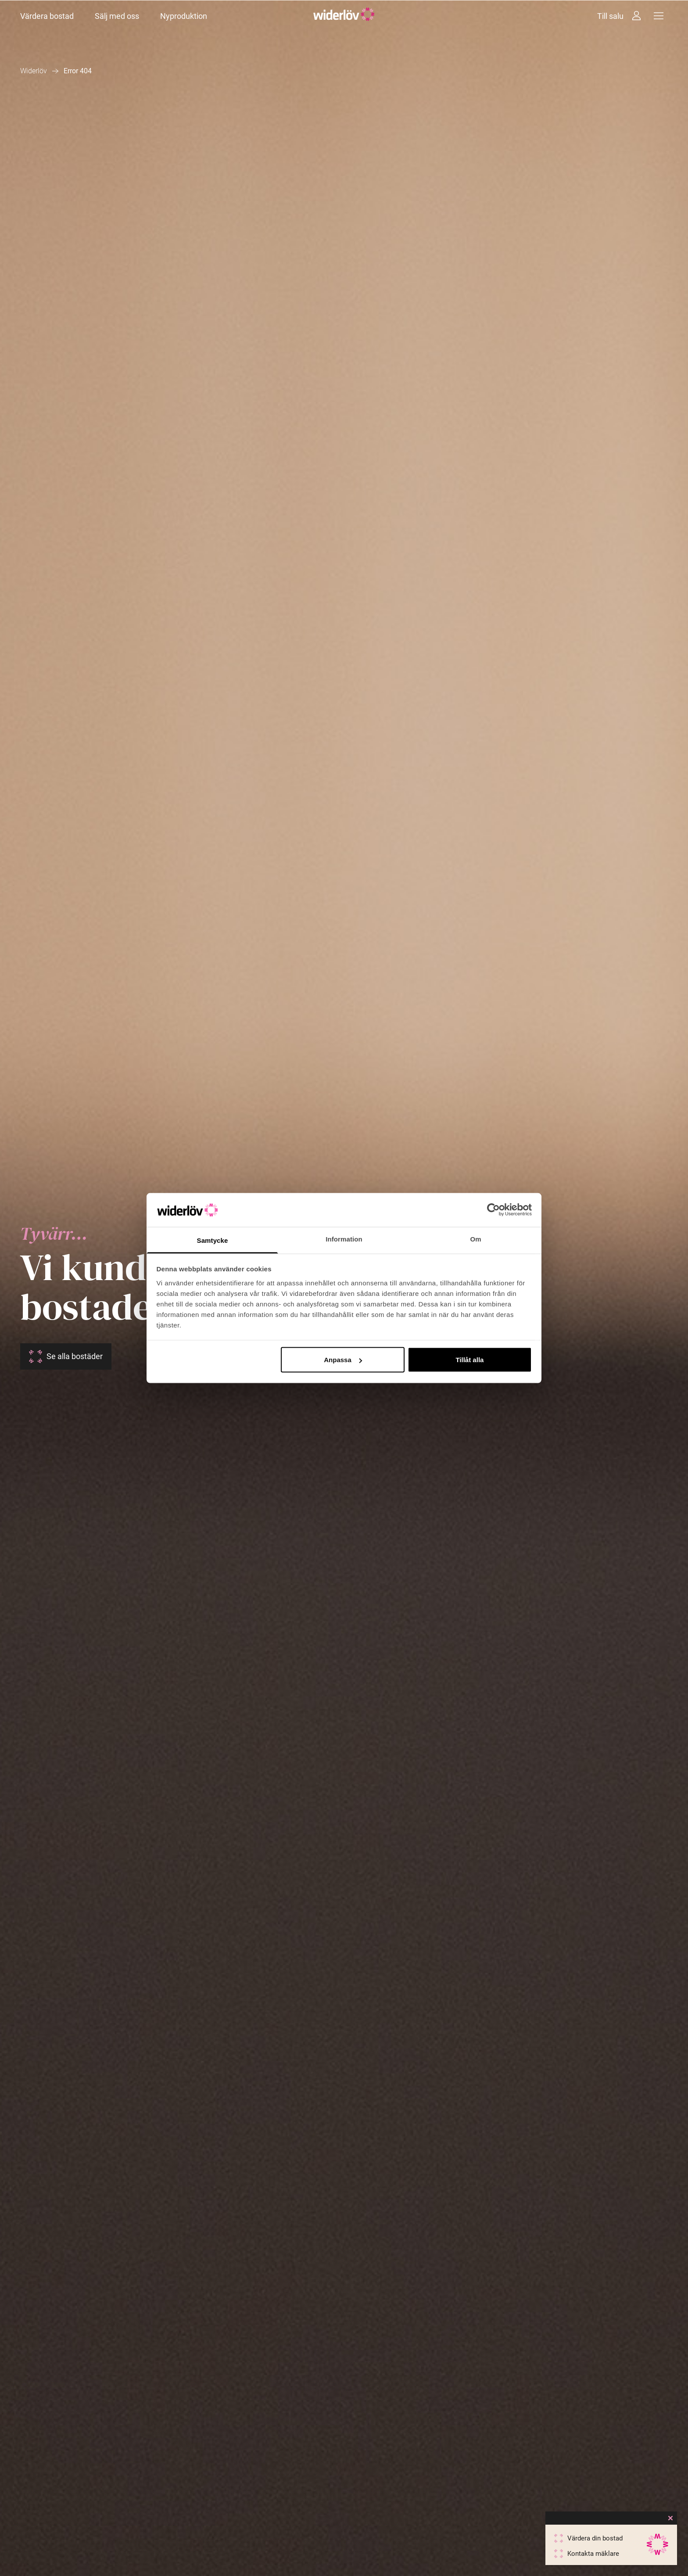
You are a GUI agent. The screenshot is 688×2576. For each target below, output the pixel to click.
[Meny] (658, 16)
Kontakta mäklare (593, 2554)
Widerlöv (33, 71)
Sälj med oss (117, 16)
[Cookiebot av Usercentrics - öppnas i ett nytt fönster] (493, 1209)
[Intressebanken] (636, 16)
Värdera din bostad (595, 2538)
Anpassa (343, 1359)
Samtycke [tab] (212, 1240)
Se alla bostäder (75, 1356)
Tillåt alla (469, 1359)
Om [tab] (475, 1238)
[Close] (670, 2518)
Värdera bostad (47, 16)
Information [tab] (344, 1238)
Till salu (610, 16)
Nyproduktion (183, 16)
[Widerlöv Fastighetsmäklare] (344, 15)
